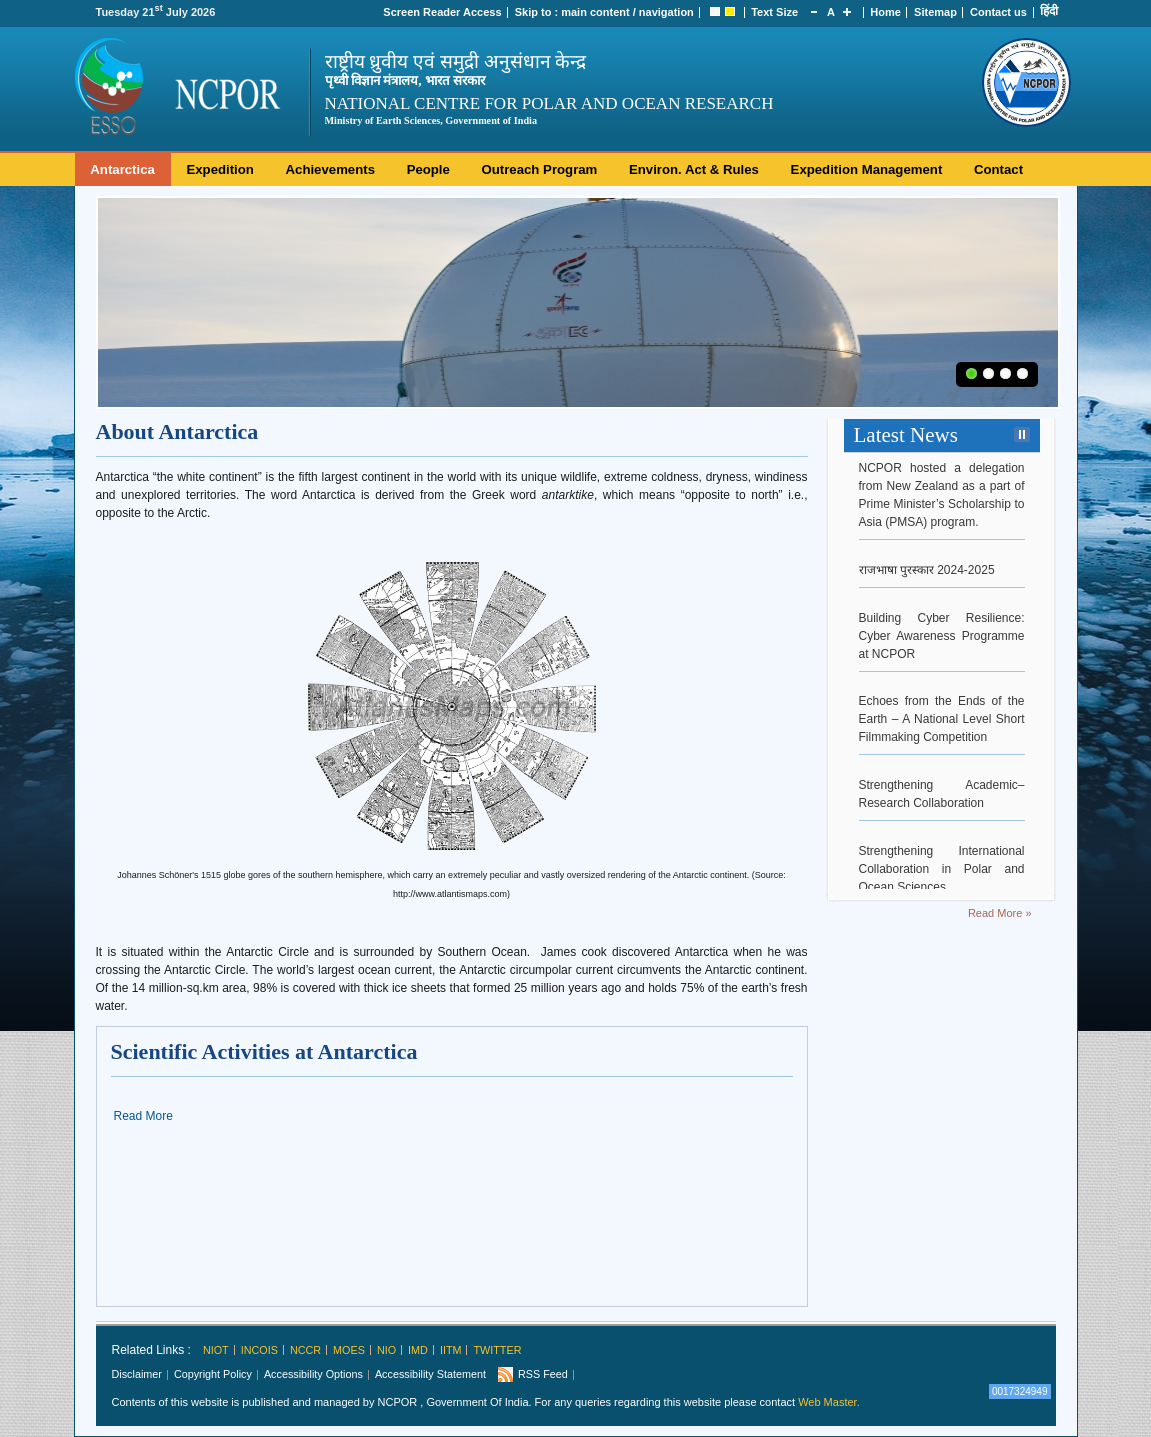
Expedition (219, 169)
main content (595, 12)
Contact (998, 169)
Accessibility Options (313, 1374)
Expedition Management (867, 169)
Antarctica (122, 169)
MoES (349, 1350)
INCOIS (259, 1350)
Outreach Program (540, 169)
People (428, 169)
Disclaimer (137, 1374)
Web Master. (829, 1402)
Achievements (330, 169)
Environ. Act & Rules (694, 169)
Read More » (1000, 913)
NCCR (305, 1350)
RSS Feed (543, 1374)
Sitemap (935, 12)
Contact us (998, 12)
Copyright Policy (213, 1374)
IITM (451, 1350)
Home (885, 12)
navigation (666, 12)
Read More (143, 1116)
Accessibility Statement (430, 1374)
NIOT (216, 1350)
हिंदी (1049, 11)
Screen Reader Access (442, 12)
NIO (386, 1350)
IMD (418, 1350)
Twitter (497, 1350)
